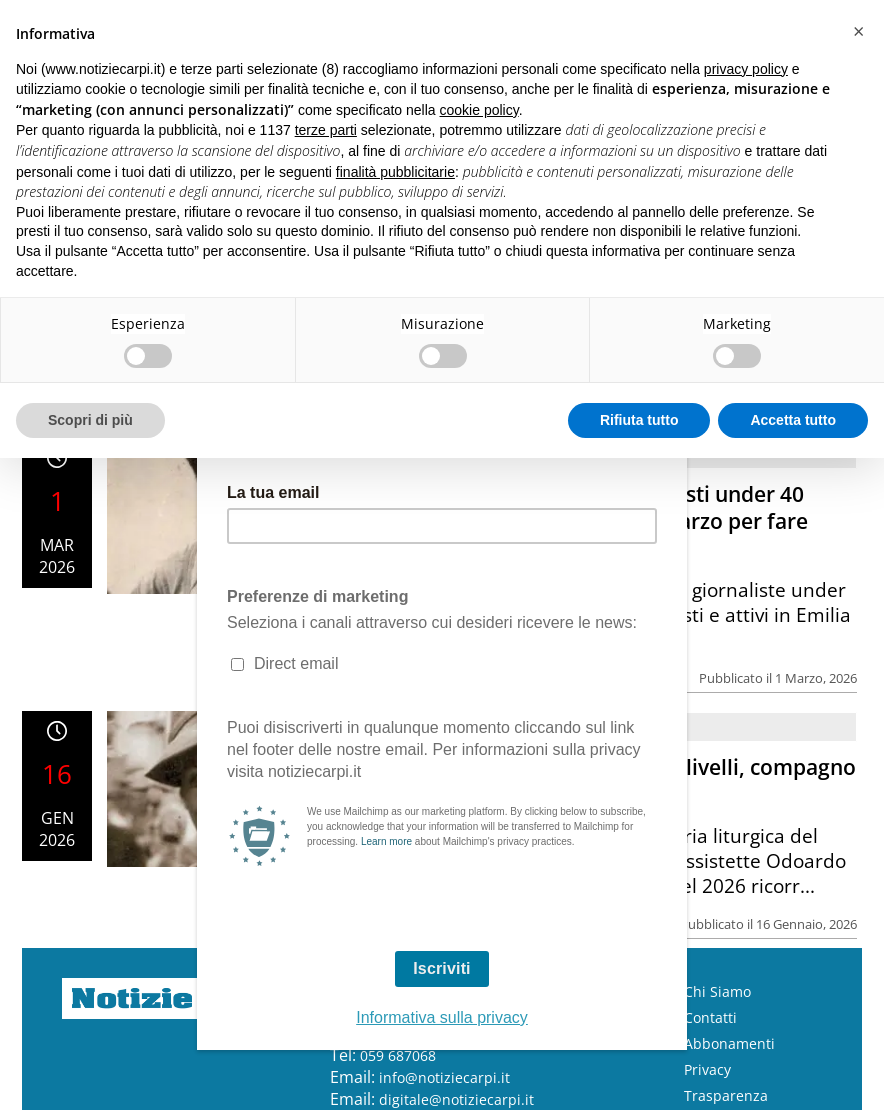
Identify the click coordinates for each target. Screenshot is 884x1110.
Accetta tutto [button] (793, 420)
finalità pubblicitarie (395, 172)
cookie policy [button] (479, 110)
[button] (858, 32)
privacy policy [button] (746, 69)
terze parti (326, 130)
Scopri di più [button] (90, 420)
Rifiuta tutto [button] (639, 420)
